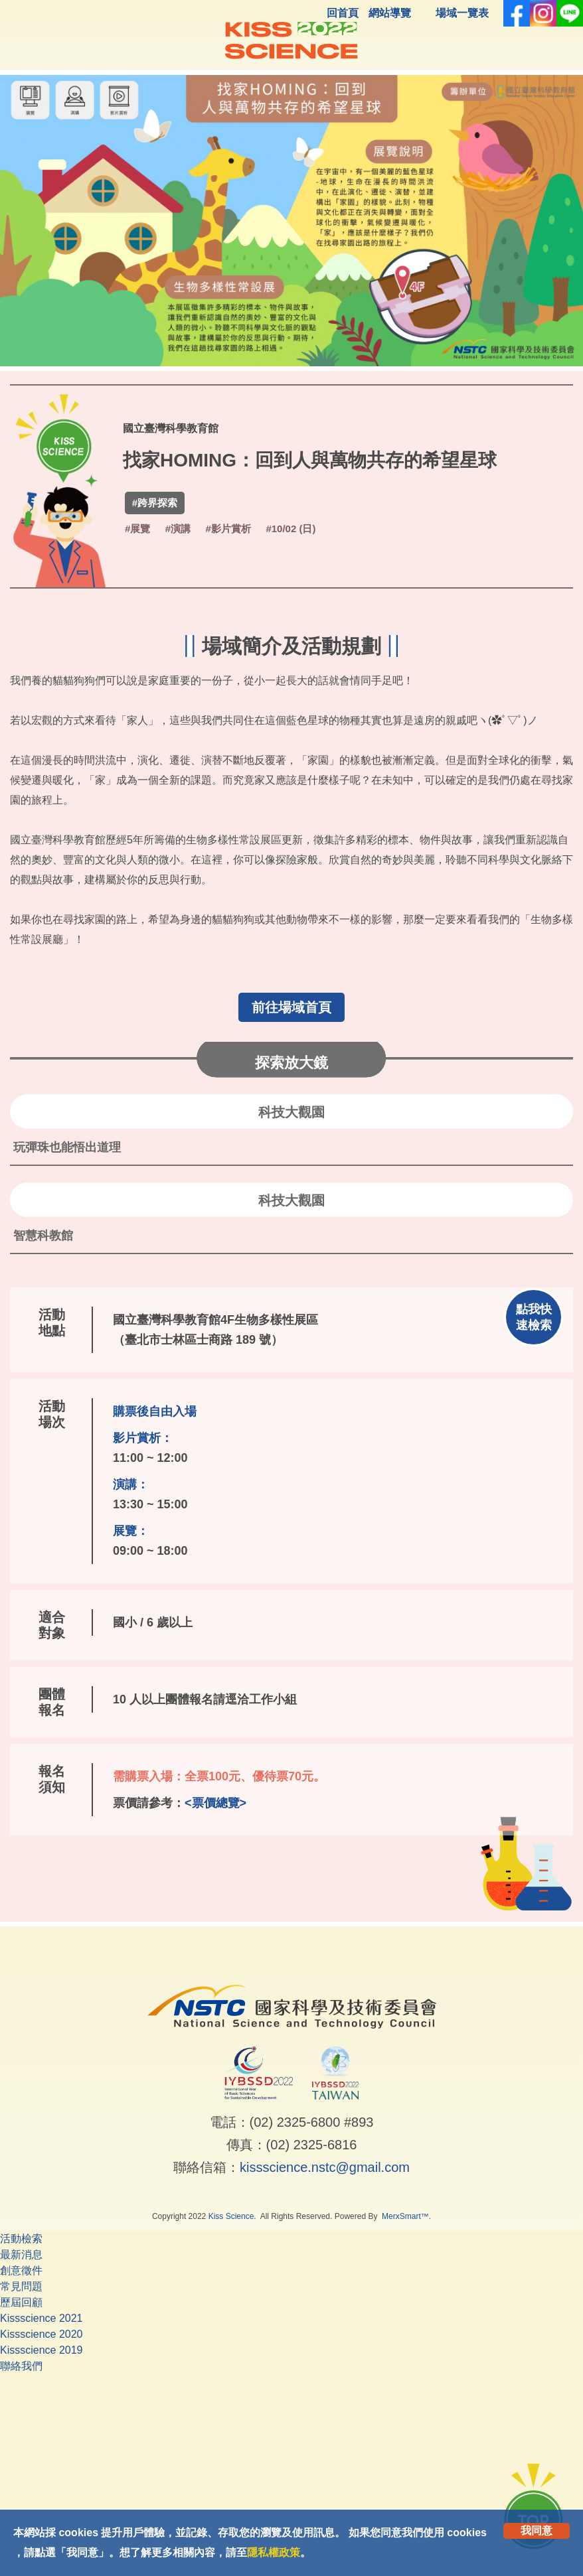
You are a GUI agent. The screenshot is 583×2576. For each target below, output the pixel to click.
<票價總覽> (215, 1803)
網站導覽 (390, 13)
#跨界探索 (154, 502)
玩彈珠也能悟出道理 (67, 1147)
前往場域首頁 (291, 1007)
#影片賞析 (228, 528)
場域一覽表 (462, 13)
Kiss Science (231, 2216)
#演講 (178, 528)
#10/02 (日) (290, 528)
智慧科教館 (43, 1235)
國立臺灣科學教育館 (170, 428)
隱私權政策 (273, 2552)
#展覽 (137, 528)
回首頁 (343, 13)
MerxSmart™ (405, 2216)
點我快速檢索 (534, 1317)
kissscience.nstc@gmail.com (325, 2167)
